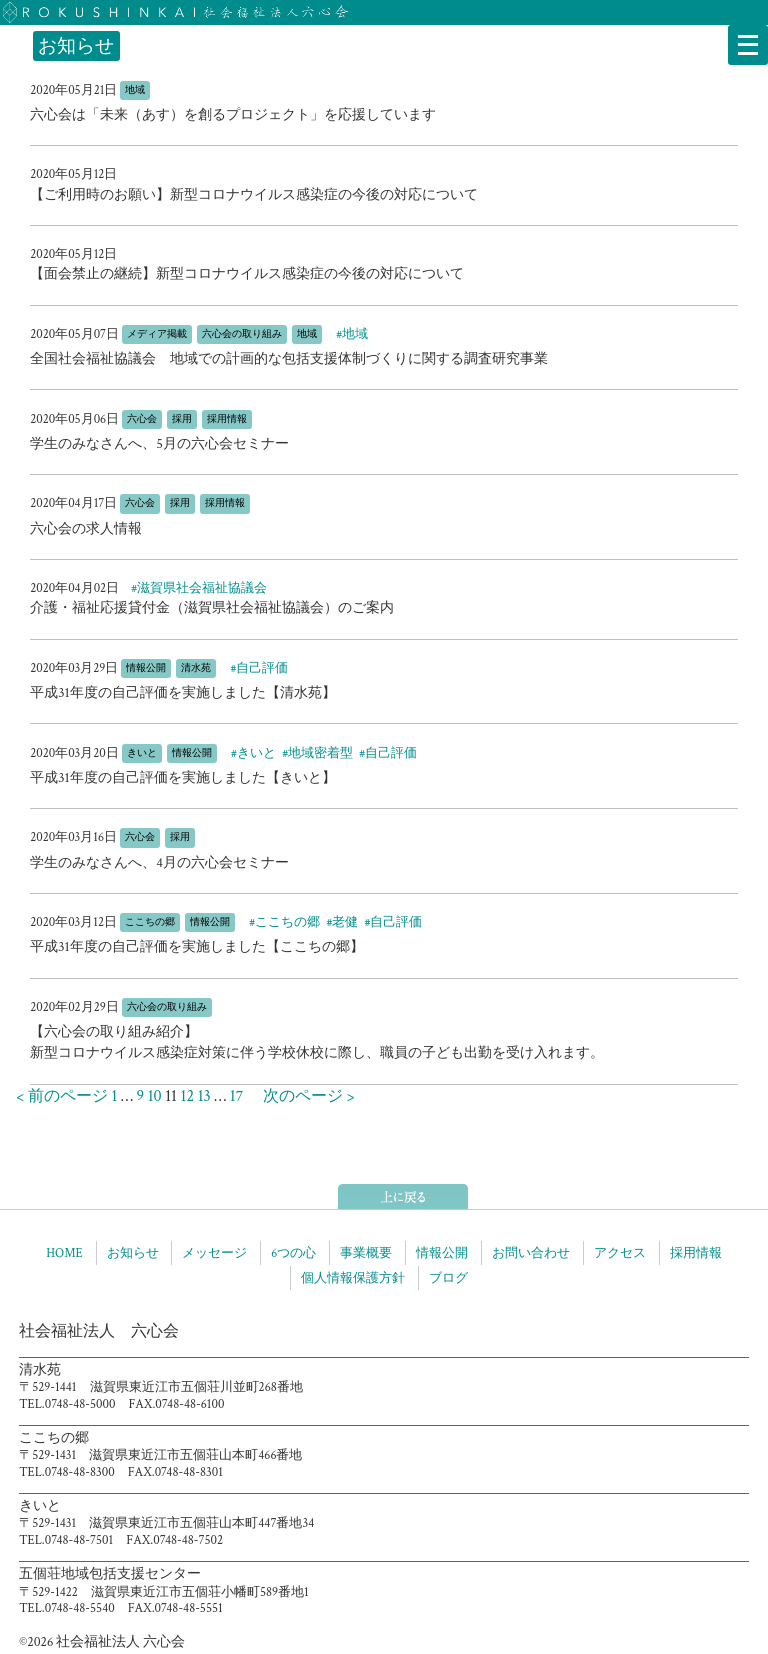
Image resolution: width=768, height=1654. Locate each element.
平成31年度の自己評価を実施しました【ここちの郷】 (197, 947)
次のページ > (301, 1096)
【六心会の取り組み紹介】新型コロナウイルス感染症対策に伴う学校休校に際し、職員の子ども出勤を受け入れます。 (317, 1042)
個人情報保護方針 (353, 1278)
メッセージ (214, 1253)
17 (236, 1096)
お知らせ (133, 1253)
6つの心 (293, 1253)
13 (204, 1096)
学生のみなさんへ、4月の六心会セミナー (159, 863)
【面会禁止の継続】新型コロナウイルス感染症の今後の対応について (247, 274)
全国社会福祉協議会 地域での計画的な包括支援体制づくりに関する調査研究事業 (289, 359)
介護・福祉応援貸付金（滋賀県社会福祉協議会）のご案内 (212, 608)
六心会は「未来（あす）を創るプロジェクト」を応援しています (233, 115)
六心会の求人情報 (86, 529)
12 (187, 1096)
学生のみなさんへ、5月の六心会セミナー (159, 444)
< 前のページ (54, 1096)
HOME (64, 1253)
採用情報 (696, 1253)
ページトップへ (403, 1196)
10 (155, 1096)
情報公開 (442, 1253)
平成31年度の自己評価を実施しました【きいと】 (183, 778)
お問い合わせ (531, 1253)
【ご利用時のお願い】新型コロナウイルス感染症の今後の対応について (254, 195)
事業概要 (366, 1253)
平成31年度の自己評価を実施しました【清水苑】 (183, 693)
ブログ (448, 1278)
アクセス (620, 1253)
